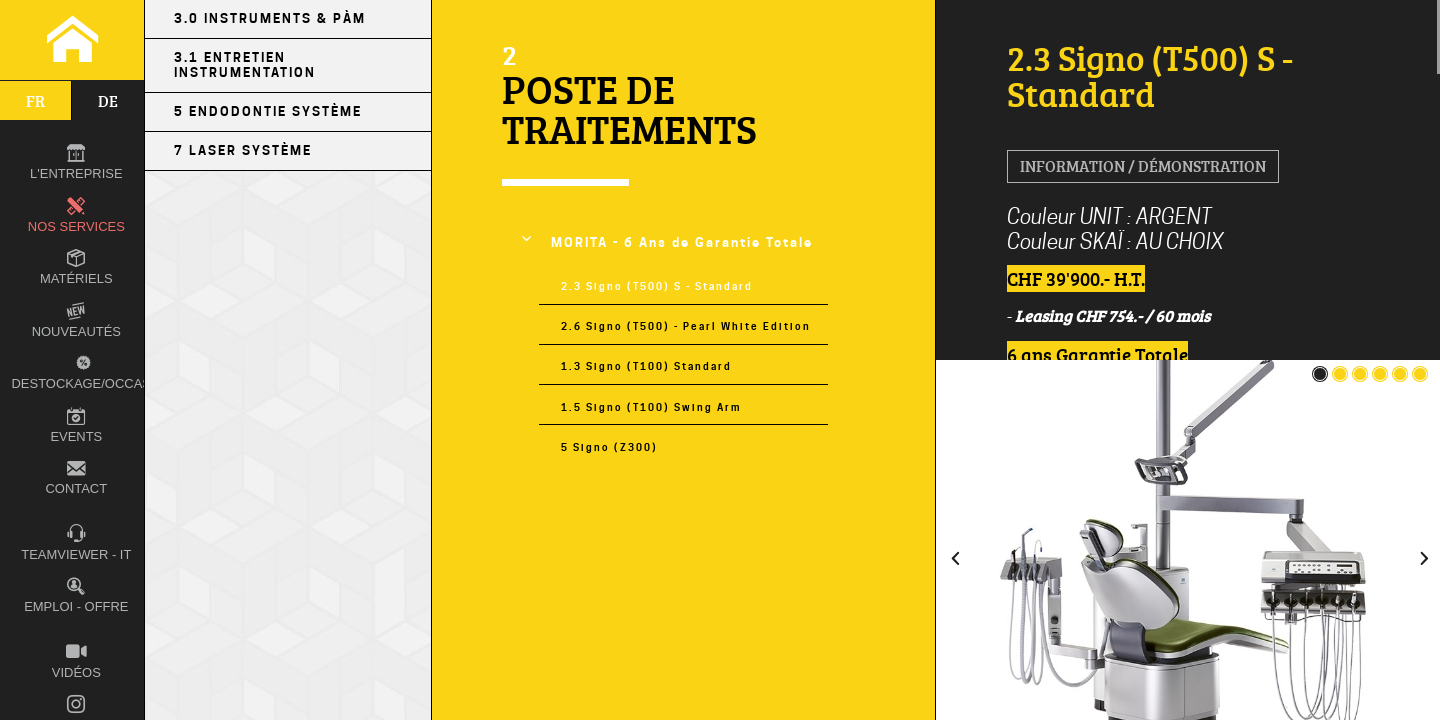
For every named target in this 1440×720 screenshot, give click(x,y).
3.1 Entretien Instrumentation (245, 65)
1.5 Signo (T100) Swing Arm (651, 407)
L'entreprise (76, 162)
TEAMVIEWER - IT (76, 542)
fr (35, 101)
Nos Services (76, 215)
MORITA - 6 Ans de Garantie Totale (682, 242)
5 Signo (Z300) (609, 447)
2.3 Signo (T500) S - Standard (657, 286)
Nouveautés (76, 320)
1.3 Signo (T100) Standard (646, 366)
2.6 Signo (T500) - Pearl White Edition (686, 326)
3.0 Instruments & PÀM (270, 18)
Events (76, 425)
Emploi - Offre (76, 595)
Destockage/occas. (80, 372)
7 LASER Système (243, 150)
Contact (76, 477)
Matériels (76, 267)
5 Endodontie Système (268, 111)
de (108, 101)
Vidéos (76, 660)
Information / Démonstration (1143, 166)
